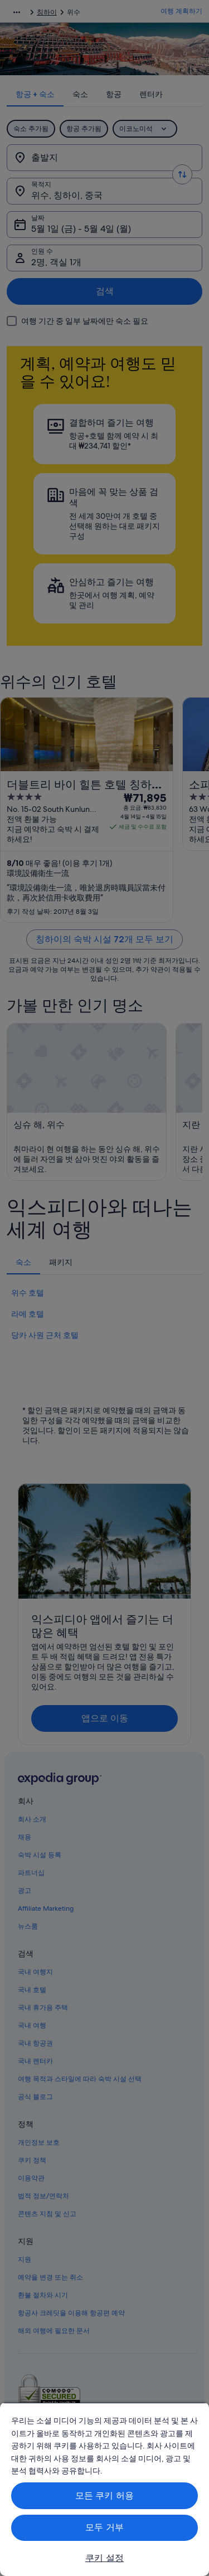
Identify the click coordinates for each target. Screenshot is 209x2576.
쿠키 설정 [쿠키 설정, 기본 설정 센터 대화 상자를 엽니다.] (104, 2558)
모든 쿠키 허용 (104, 2495)
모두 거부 (104, 2527)
